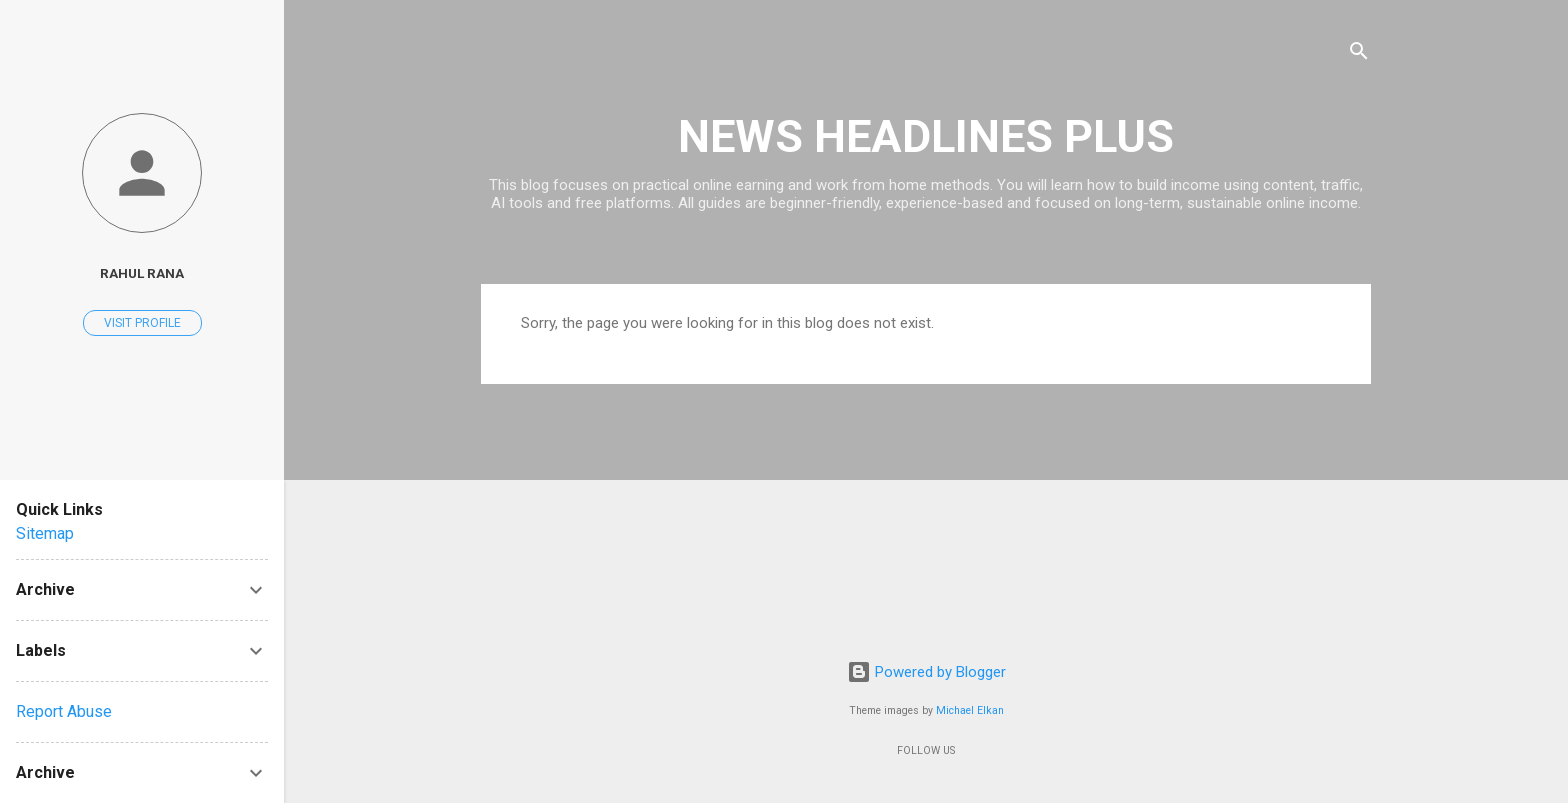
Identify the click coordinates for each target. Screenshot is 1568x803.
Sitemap (45, 533)
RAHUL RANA (142, 273)
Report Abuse (64, 711)
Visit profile (142, 323)
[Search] (1359, 54)
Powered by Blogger (926, 672)
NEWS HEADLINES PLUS (926, 136)
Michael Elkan (970, 710)
